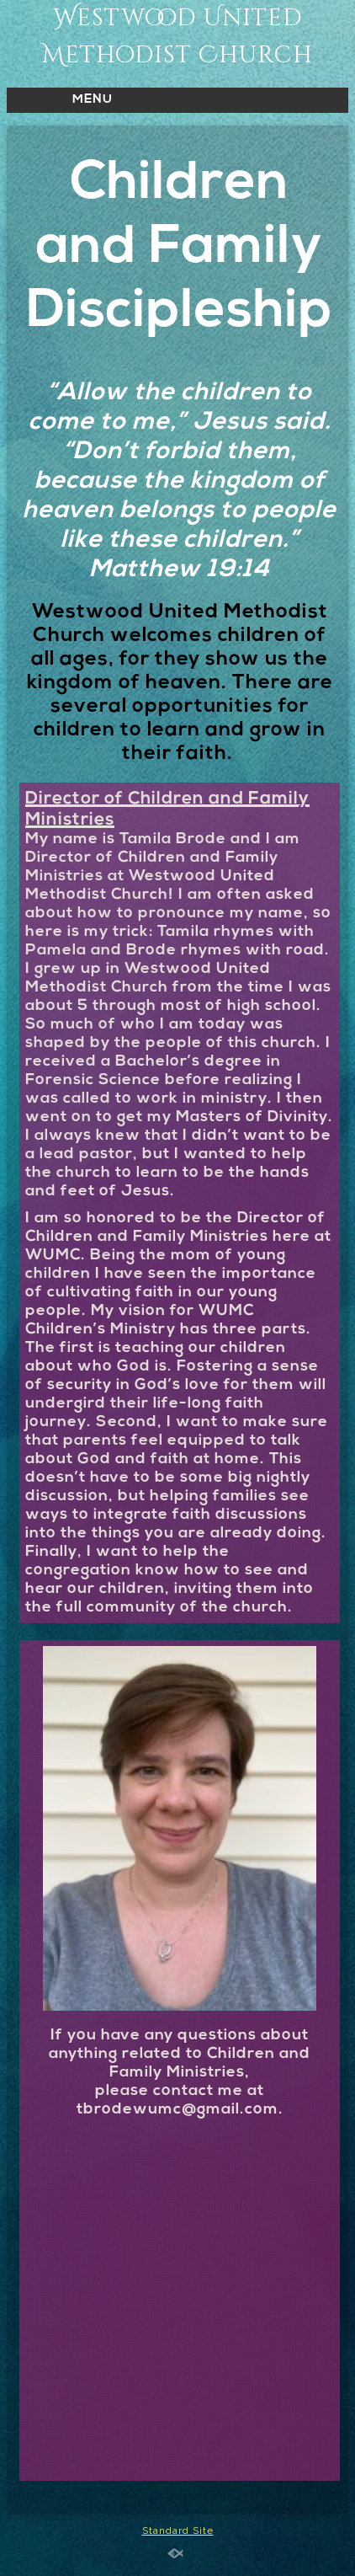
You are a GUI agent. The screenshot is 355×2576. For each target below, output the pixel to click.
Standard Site (178, 2530)
